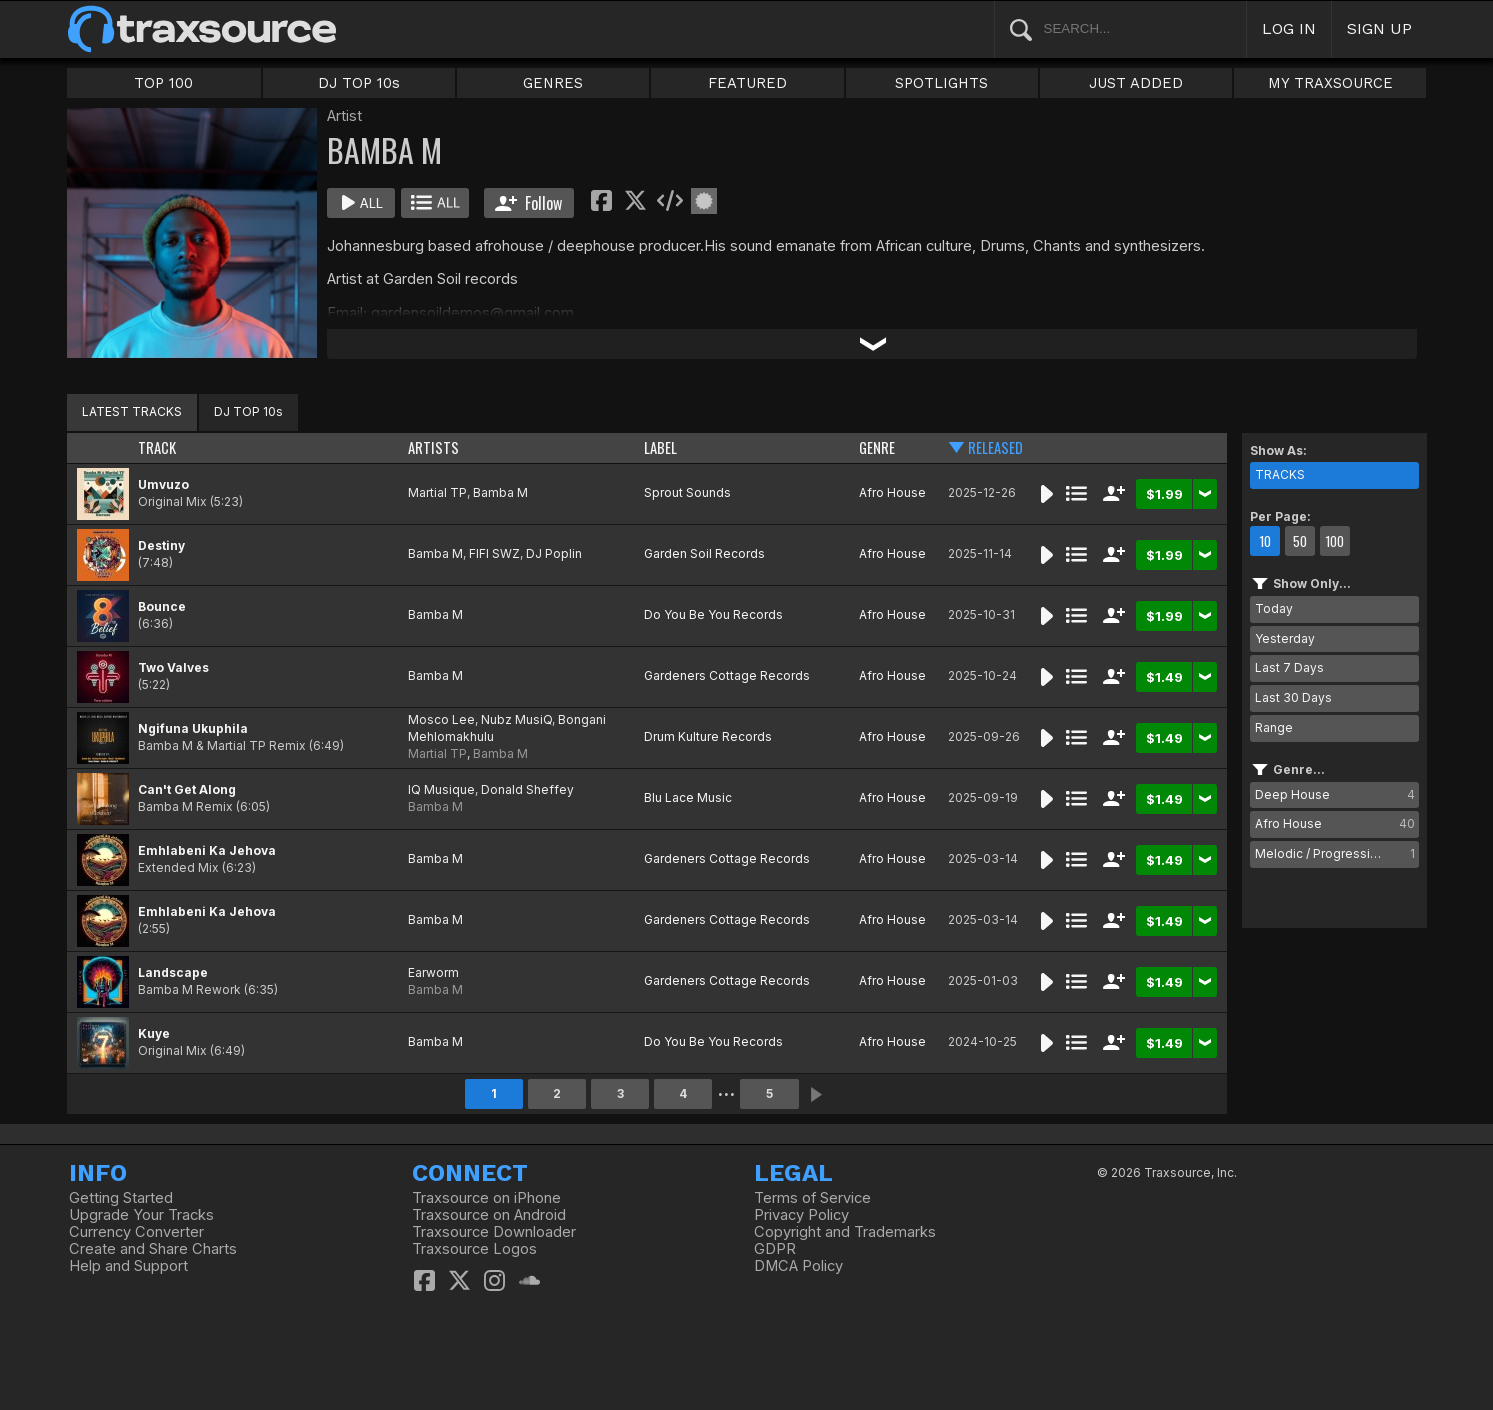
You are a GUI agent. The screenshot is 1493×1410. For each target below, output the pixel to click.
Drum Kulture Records (708, 736)
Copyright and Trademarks (845, 1232)
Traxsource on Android (489, 1215)
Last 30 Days (1293, 697)
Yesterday (1285, 638)
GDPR (775, 1249)
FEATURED (747, 83)
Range (1274, 727)
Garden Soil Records (704, 553)
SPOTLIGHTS (941, 83)
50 (1300, 541)
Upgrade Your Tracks (141, 1215)
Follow (528, 203)
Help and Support (128, 1266)
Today (1274, 608)
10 (1265, 541)
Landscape (173, 972)
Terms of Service (812, 1198)
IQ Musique (441, 789)
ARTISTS (433, 447)
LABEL (660, 447)
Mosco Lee (441, 719)
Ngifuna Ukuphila (193, 728)
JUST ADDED (1136, 83)
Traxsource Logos (474, 1249)
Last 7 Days (1289, 667)
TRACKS (1280, 474)
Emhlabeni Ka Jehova (207, 850)
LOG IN (1289, 28)
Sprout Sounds (687, 492)
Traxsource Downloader (494, 1232)
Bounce (162, 606)
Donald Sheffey (527, 789)
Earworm (433, 972)
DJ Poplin (554, 553)
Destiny (161, 545)
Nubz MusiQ (516, 719)
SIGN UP (1379, 28)
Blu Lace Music (688, 797)
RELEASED (995, 447)
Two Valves (173, 667)
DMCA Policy (798, 1266)
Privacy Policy (801, 1215)
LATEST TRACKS (132, 411)
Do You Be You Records (713, 614)
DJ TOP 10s (359, 83)
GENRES (553, 83)
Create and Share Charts (153, 1249)
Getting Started (121, 1198)
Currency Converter (136, 1232)
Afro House (892, 492)
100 (1334, 541)
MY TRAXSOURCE (1330, 83)
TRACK (157, 447)
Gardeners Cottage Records (727, 675)
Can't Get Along (187, 789)
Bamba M (500, 492)
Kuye (154, 1033)
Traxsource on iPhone (486, 1198)
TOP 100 (163, 83)
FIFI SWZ (494, 553)
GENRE (877, 447)
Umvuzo (163, 484)
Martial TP (437, 492)
